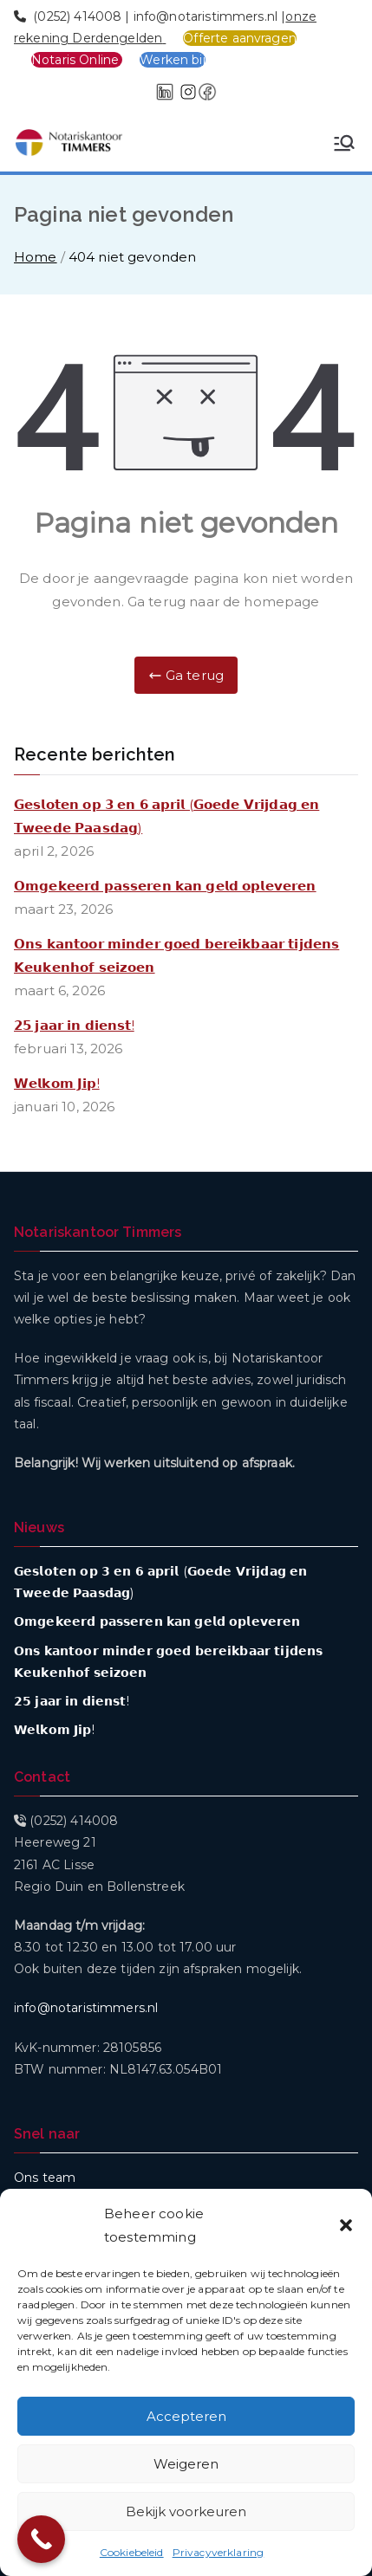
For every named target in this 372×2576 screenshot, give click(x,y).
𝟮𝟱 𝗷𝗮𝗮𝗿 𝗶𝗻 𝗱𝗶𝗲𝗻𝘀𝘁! (74, 1025)
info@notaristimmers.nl (205, 16)
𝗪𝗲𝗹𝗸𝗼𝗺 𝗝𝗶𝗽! (57, 1083)
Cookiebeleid (132, 2552)
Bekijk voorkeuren (186, 2511)
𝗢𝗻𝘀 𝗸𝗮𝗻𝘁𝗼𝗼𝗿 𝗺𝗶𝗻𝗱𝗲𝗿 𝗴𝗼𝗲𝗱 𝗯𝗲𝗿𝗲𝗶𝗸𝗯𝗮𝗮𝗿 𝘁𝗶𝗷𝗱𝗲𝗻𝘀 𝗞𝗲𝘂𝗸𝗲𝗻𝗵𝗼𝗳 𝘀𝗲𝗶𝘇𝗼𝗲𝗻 (176, 955)
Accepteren (186, 2416)
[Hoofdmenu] (344, 143)
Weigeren (186, 2464)
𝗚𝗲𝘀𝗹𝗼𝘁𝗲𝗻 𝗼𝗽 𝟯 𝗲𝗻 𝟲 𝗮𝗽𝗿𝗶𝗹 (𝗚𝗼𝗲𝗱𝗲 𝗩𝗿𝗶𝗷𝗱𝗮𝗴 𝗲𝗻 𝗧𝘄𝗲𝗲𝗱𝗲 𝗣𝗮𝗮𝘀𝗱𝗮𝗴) (166, 816)
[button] (346, 2225)
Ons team (44, 2177)
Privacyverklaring (218, 2552)
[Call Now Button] (41, 2539)
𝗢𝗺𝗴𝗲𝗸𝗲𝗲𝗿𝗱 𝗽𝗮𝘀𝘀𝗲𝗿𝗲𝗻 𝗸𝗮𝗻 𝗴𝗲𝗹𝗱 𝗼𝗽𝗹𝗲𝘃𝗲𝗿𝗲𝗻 (165, 885)
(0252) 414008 (77, 16)
